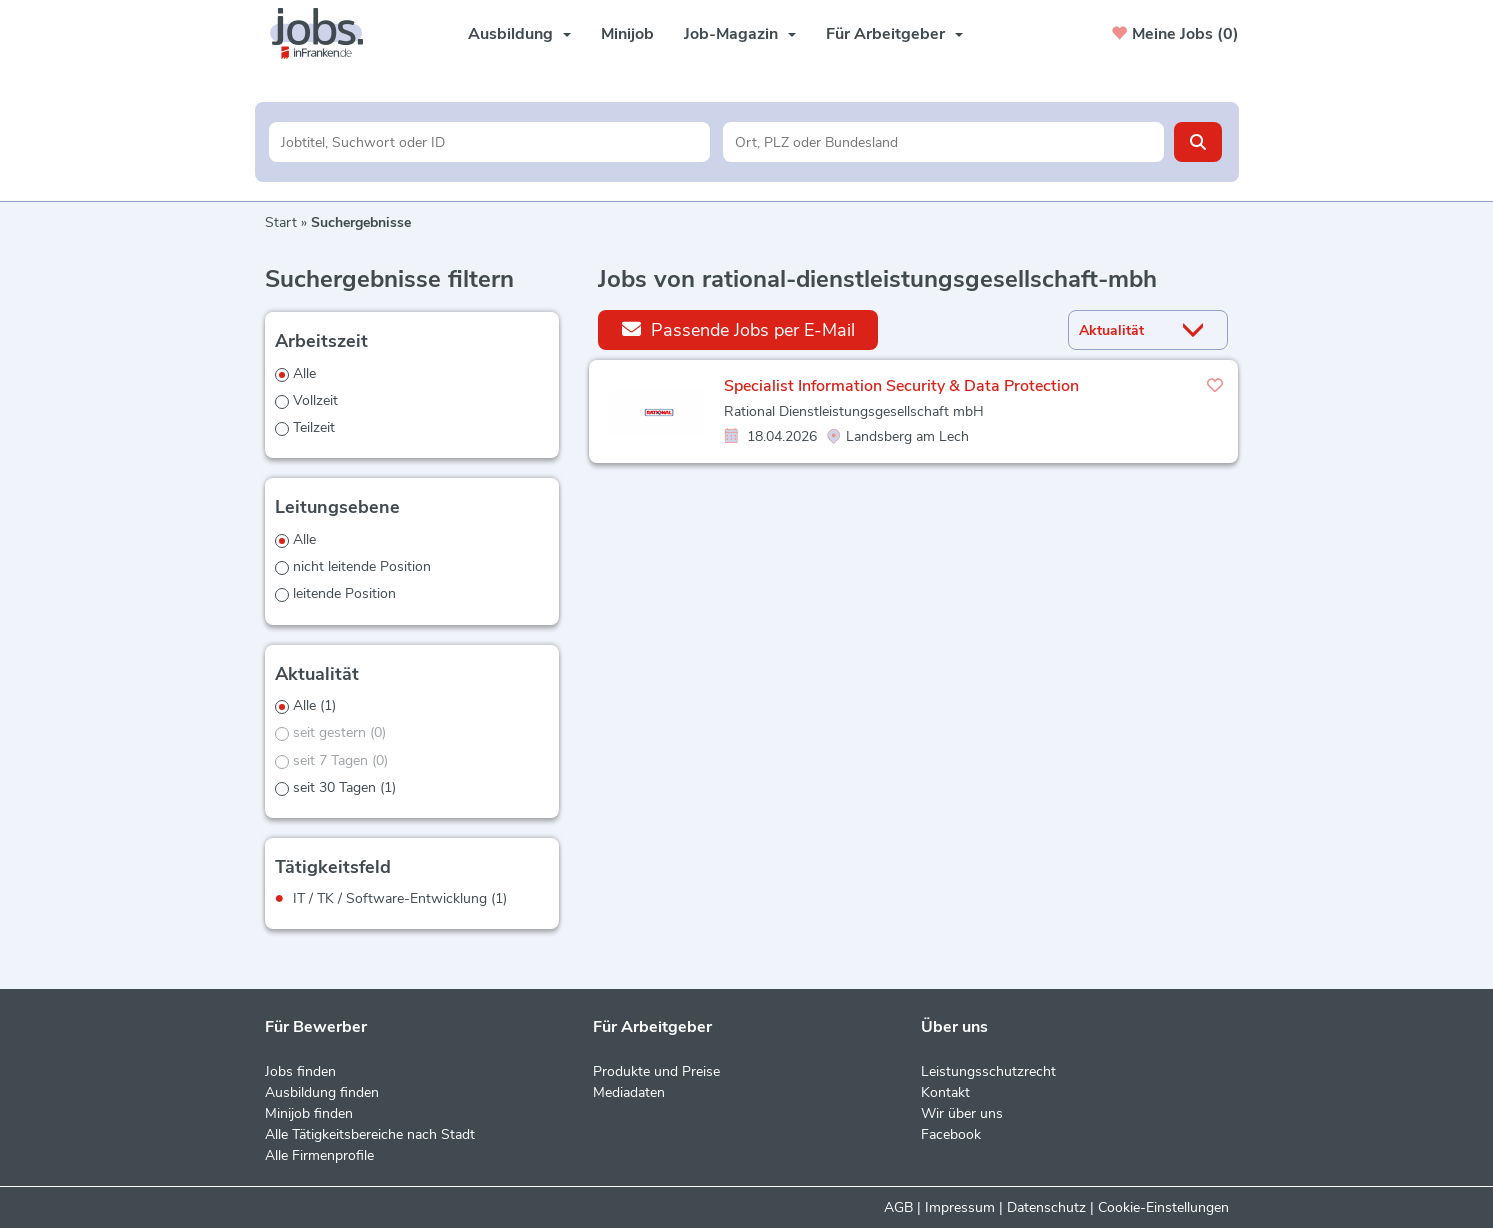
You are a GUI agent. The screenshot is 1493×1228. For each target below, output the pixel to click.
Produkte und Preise (656, 1071)
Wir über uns (962, 1113)
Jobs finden (300, 1071)
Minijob (627, 34)
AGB (898, 1207)
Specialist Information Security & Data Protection (901, 386)
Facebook (951, 1134)
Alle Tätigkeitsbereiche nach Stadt (370, 1134)
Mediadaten (629, 1092)
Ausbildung (519, 34)
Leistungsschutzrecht (988, 1071)
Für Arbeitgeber (894, 34)
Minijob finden (309, 1113)
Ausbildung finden (322, 1092)
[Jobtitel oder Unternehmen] (489, 142)
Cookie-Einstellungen (1163, 1207)
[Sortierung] (1123, 330)
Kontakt (945, 1092)
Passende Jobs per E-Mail (738, 329)
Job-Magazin (740, 34)
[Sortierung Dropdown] (1197, 330)
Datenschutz (1046, 1207)
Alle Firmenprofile (319, 1155)
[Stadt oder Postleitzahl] (943, 142)
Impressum (960, 1207)
